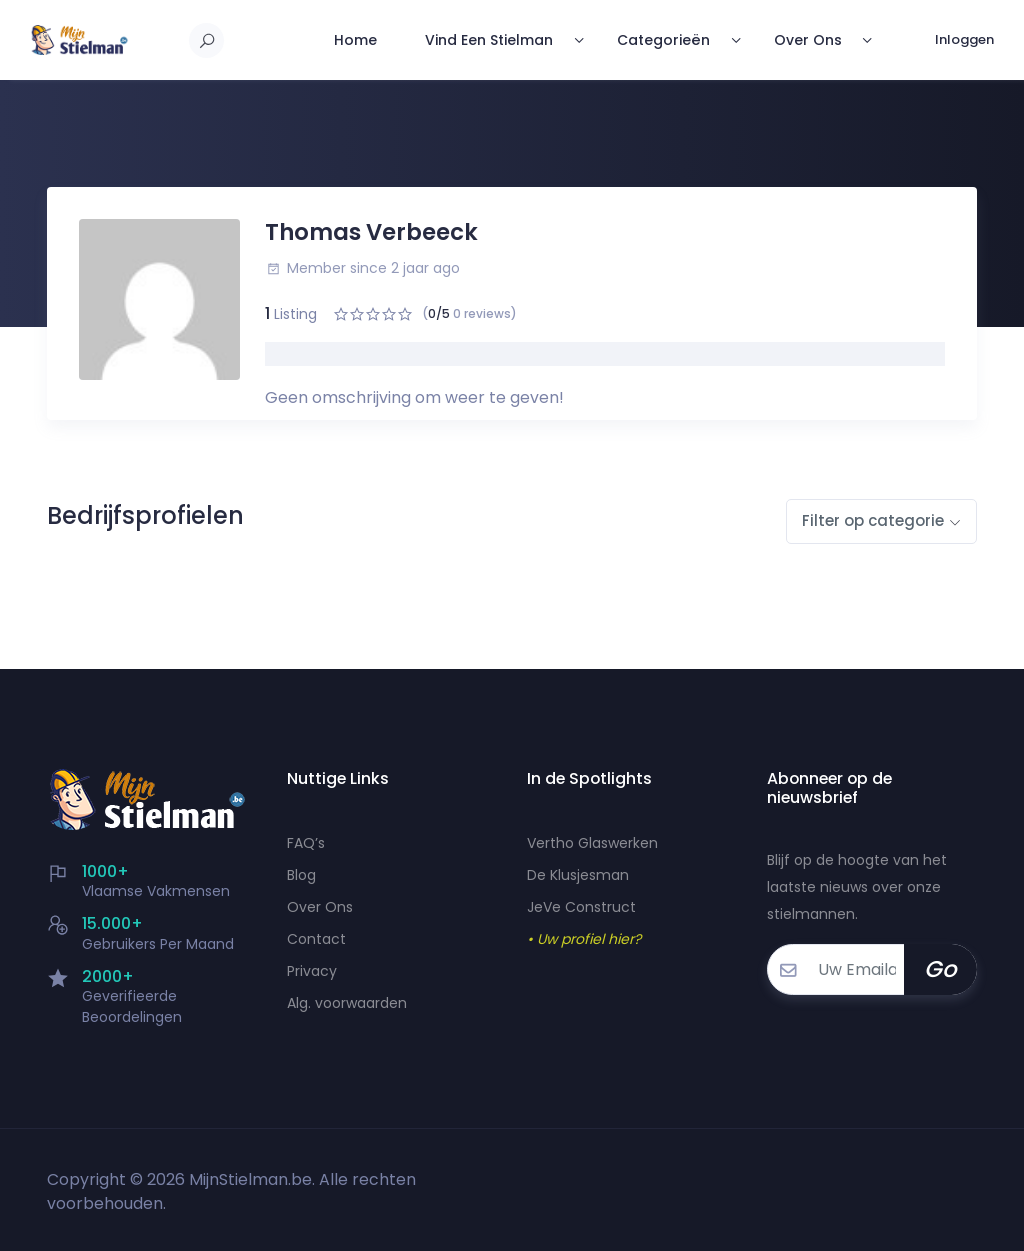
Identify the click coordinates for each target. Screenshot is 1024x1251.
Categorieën (660, 40)
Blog (301, 875)
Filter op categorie (873, 520)
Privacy (312, 971)
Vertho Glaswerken (592, 843)
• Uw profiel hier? (584, 939)
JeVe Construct (581, 907)
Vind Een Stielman (485, 40)
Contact (316, 939)
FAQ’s (306, 843)
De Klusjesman (578, 875)
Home (351, 40)
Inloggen (964, 39)
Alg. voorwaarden (347, 1003)
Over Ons (806, 40)
